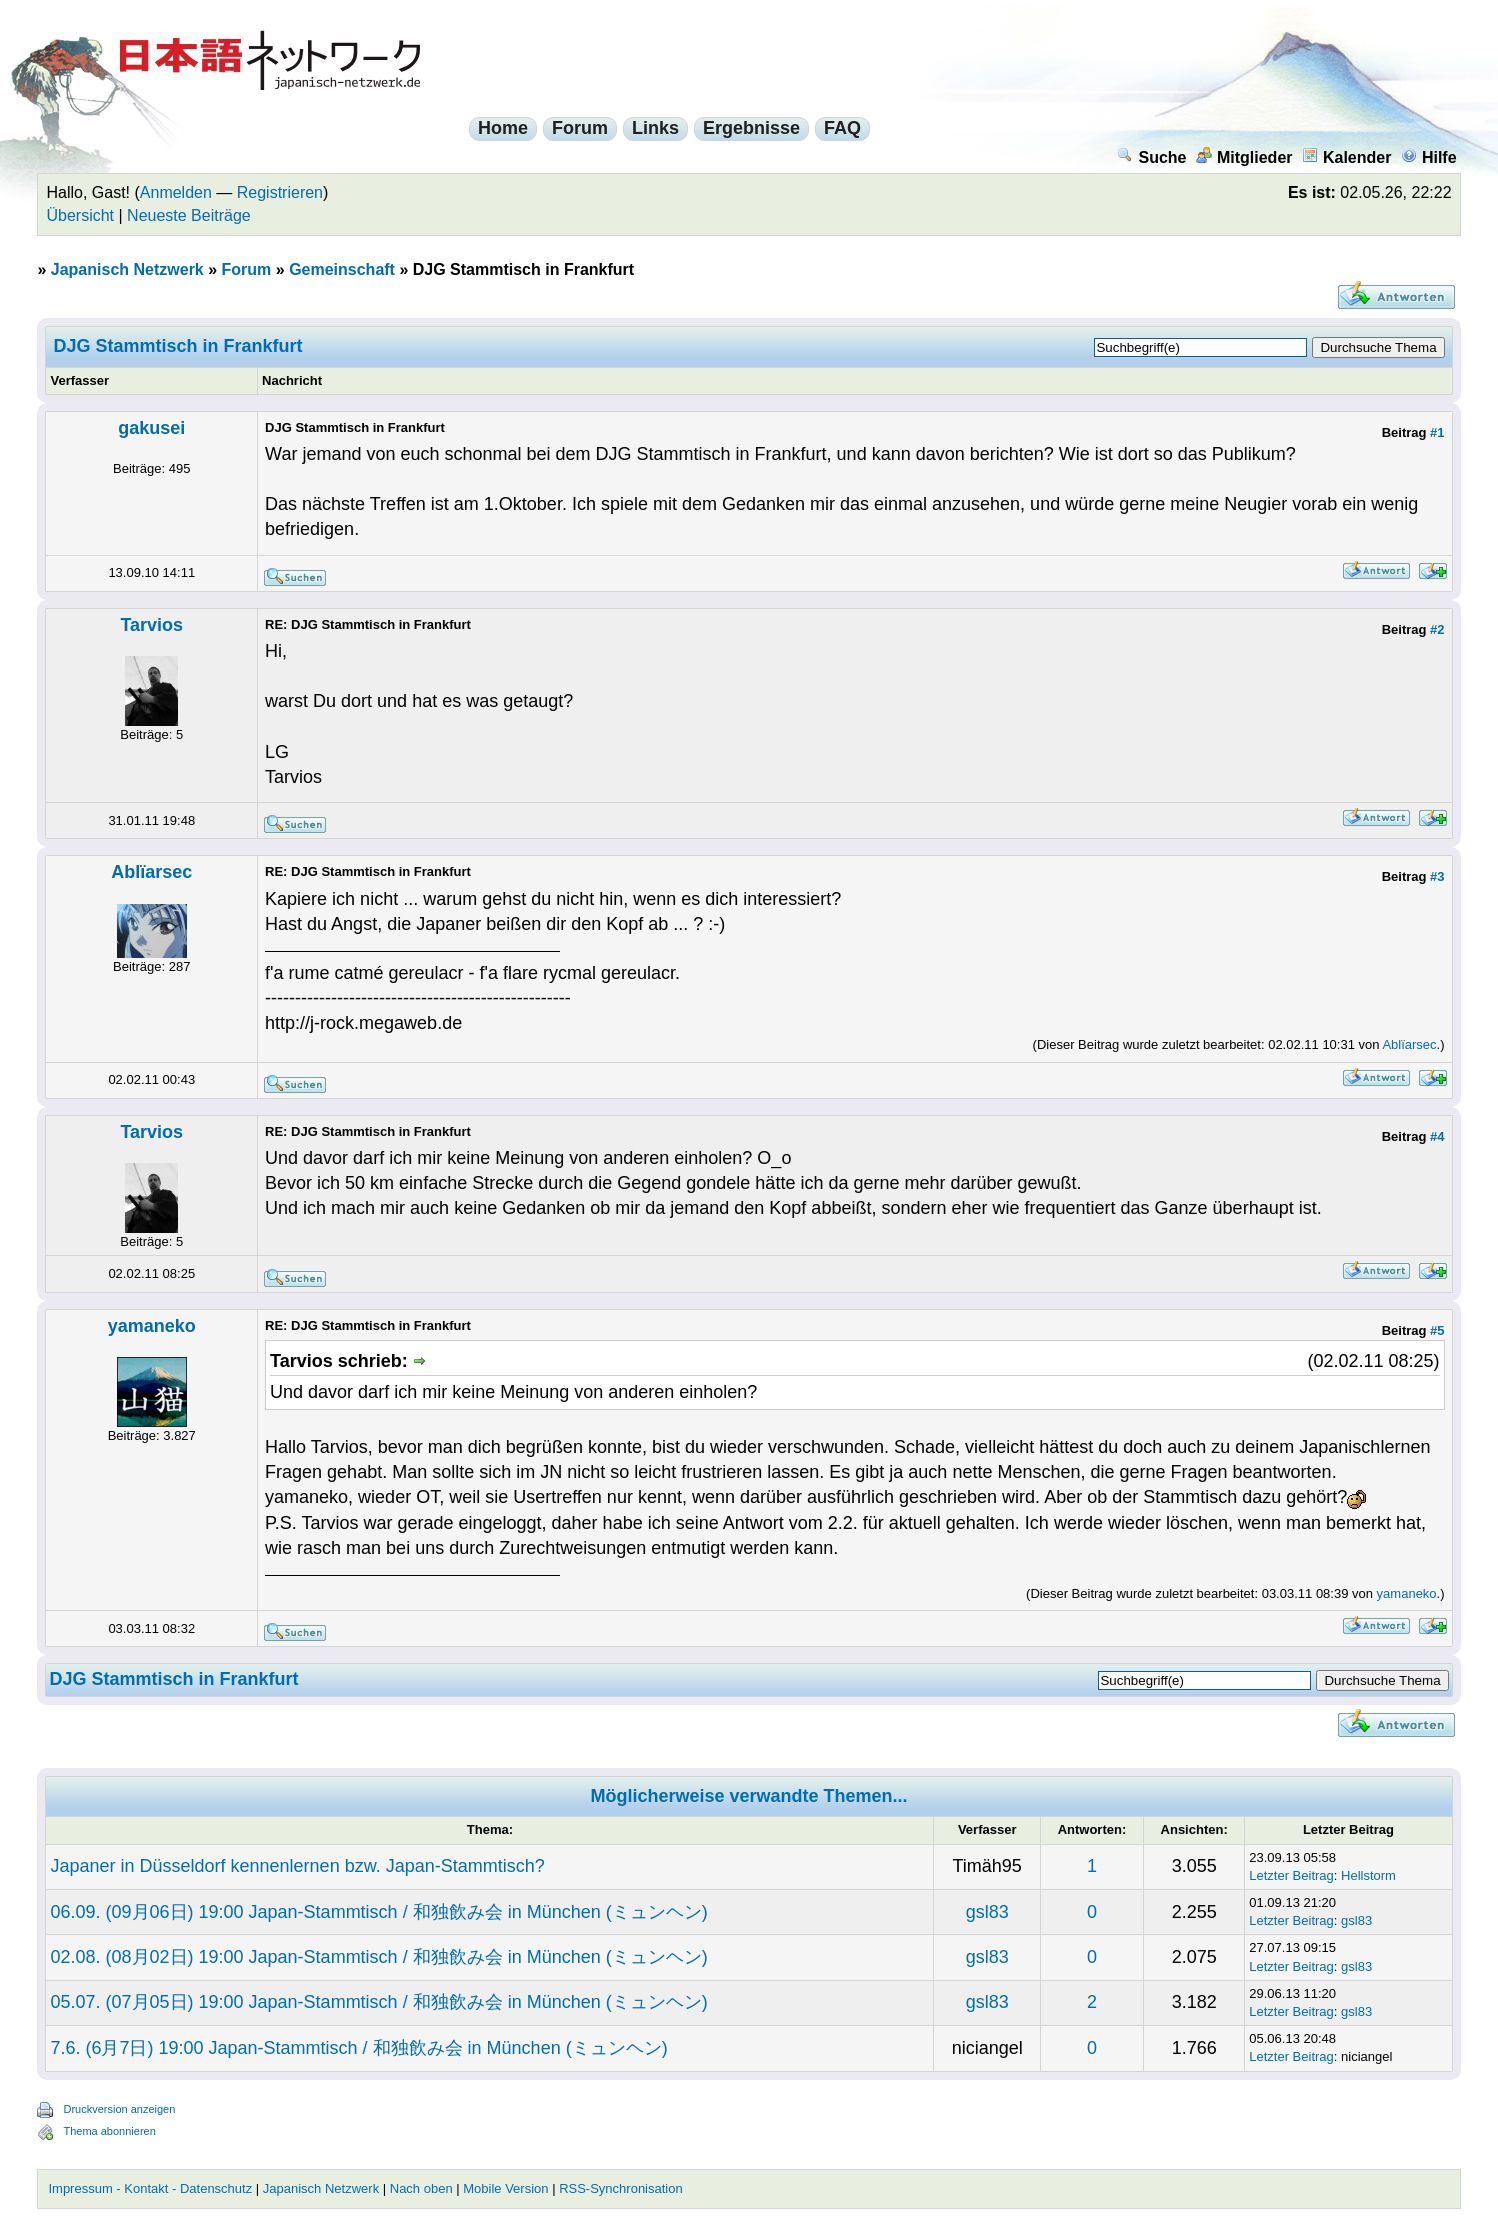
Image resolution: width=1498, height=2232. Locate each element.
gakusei (151, 428)
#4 (1437, 1136)
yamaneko (152, 1326)
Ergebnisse (751, 128)
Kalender (1346, 157)
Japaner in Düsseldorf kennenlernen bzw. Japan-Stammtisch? (297, 1866)
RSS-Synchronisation (621, 2188)
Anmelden (176, 192)
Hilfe (1429, 157)
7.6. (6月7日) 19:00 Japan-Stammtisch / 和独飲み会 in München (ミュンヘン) (358, 2048)
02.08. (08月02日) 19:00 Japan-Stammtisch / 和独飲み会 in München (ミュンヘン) (378, 1957)
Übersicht (80, 215)
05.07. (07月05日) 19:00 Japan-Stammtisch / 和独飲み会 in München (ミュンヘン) (378, 2002)
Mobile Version (505, 2188)
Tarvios (151, 625)
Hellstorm (1368, 1875)
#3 (1437, 876)
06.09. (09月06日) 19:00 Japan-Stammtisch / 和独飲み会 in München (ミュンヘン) (378, 1912)
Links (655, 128)
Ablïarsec (151, 872)
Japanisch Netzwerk (127, 269)
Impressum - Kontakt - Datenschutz (150, 2188)
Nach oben (421, 2188)
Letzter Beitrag (1291, 1875)
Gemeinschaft (342, 269)
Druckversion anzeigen (119, 2109)
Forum (580, 128)
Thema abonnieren (109, 2131)
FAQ (842, 128)
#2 (1437, 629)
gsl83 (987, 1912)
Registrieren (280, 192)
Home (503, 128)
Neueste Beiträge (189, 215)
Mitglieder (1244, 157)
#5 (1437, 1330)
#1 (1437, 432)
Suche (1151, 157)
